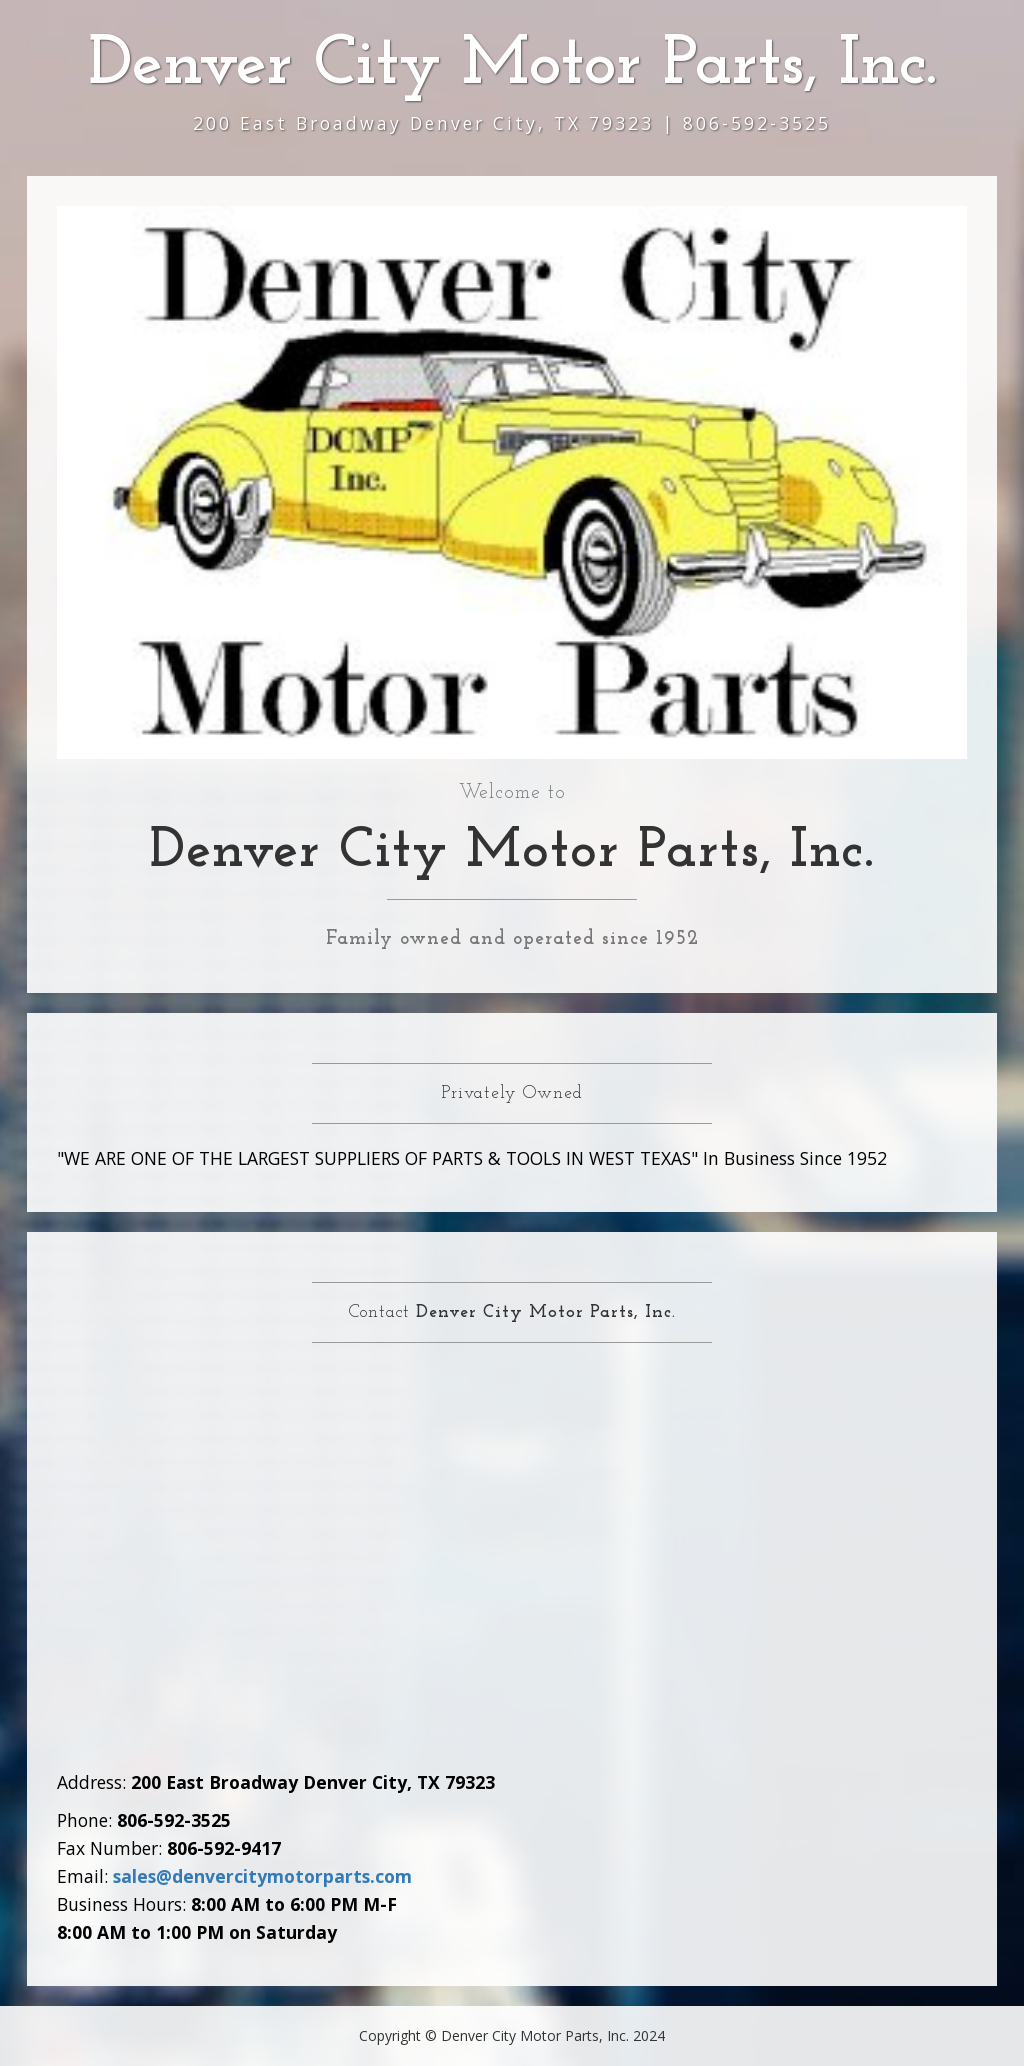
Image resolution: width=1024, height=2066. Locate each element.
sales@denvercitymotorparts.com (262, 1876)
